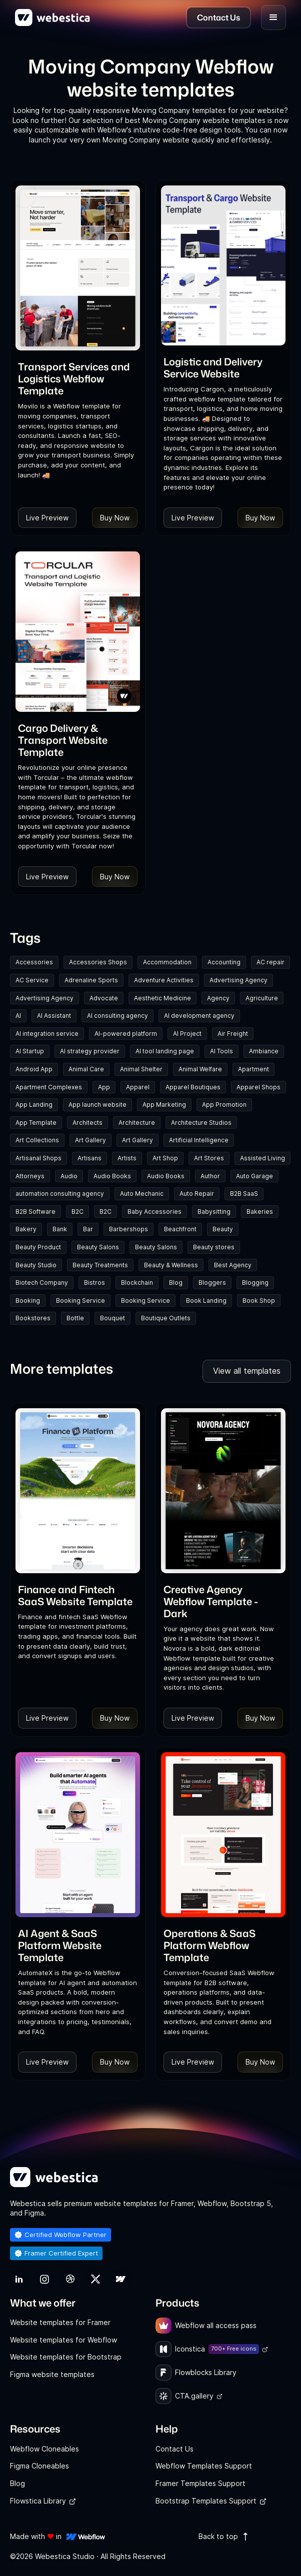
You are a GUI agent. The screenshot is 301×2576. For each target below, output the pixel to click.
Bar (88, 1229)
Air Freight (233, 1033)
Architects (87, 1122)
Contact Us (175, 2449)
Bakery (26, 1229)
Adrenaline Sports (91, 980)
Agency (218, 998)
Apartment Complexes (49, 1087)
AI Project (187, 1033)
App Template (36, 1122)
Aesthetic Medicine (162, 998)
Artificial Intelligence (198, 1140)
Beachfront (180, 1229)
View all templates (246, 1371)
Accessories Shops (98, 962)
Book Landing (206, 1300)
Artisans (90, 1158)
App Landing (34, 1104)
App (104, 1087)
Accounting (224, 962)
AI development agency (199, 1015)
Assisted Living (262, 1158)
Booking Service (80, 1300)
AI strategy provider (90, 1051)
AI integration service (47, 1033)
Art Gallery (90, 1140)
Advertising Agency (239, 980)
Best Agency (233, 1265)
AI (18, 1015)
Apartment (253, 1069)
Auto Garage (254, 1176)
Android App (34, 1069)
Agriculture (262, 998)
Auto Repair (197, 1193)
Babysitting (214, 1211)
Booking (28, 1300)
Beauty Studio (36, 1265)
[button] (273, 17)
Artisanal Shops (39, 1158)
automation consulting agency (60, 1193)
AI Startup (30, 1051)
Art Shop (165, 1158)
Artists (127, 1158)
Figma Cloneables (39, 2466)
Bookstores (33, 1318)
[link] (78, 378)
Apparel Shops (258, 1087)
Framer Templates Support (201, 2483)
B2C (78, 1211)
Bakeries (259, 1211)
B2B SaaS (244, 1193)
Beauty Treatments (100, 1265)
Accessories (34, 962)
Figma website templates (52, 2374)
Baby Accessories (155, 1211)
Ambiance (263, 1051)
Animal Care (86, 1069)
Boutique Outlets (165, 1318)
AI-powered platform (125, 1033)
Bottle (75, 1318)
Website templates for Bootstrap (66, 2357)
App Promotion (224, 1104)
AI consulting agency (117, 1015)
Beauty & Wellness (171, 1265)
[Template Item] (78, 267)
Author (210, 1176)
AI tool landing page (165, 1051)
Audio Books (112, 1176)
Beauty (222, 1229)
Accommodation (167, 962)
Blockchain (137, 1282)
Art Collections (37, 1140)
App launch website (97, 1104)
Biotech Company (42, 1282)
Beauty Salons (98, 1247)
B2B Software (36, 1211)
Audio (69, 1176)
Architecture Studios (201, 1122)
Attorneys (30, 1176)
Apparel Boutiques (193, 1087)
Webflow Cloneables (44, 2449)
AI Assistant (54, 1015)
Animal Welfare (200, 1069)
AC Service (32, 980)
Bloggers (212, 1282)
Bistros (94, 1282)
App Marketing (164, 1104)
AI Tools (221, 1051)
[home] (52, 17)
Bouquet (112, 1318)
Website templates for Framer (60, 2322)
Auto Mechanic (142, 1193)
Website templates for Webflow (63, 2340)
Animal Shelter (141, 1069)
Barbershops (128, 1229)
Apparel (138, 1087)
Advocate (104, 998)
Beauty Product (38, 1247)
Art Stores (209, 1158)
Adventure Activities (164, 980)
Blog (175, 1282)
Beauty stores (213, 1247)
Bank (59, 1229)
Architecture (136, 1122)
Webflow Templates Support (204, 2466)
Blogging (255, 1282)
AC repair (270, 962)
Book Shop (258, 1300)
